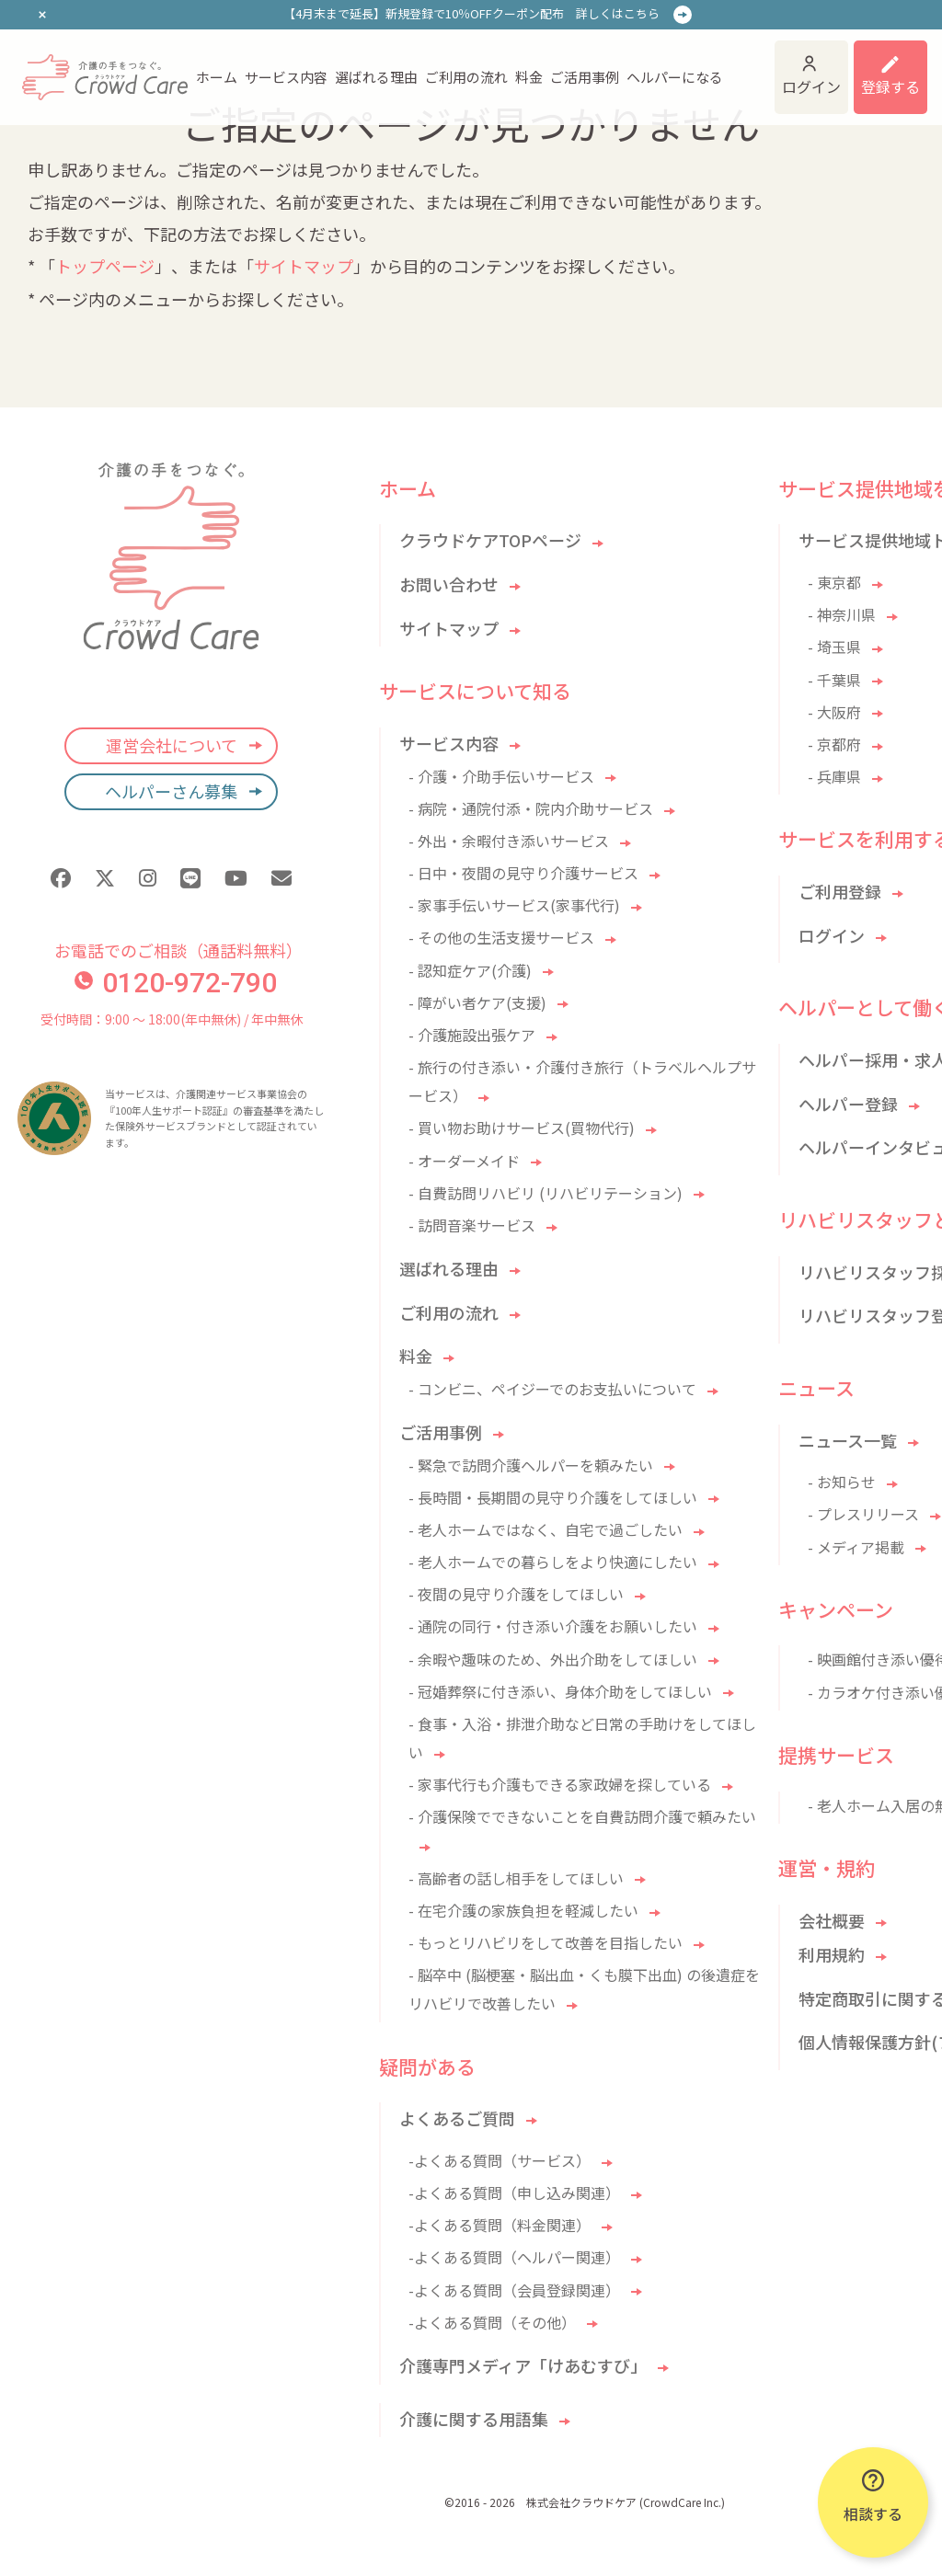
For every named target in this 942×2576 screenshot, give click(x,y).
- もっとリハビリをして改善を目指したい (545, 1942)
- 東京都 (834, 582)
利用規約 (831, 1954)
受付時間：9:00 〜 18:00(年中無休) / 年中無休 (171, 1019)
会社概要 (831, 1920)
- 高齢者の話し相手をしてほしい (516, 1878)
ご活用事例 (584, 76)
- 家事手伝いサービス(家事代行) (514, 905)
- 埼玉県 (834, 646)
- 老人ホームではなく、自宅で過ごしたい (545, 1529)
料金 (529, 76)
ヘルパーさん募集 (171, 791)
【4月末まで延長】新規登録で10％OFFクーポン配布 (471, 13)
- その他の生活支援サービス (501, 937)
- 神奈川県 (842, 614)
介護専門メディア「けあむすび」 (523, 2365)
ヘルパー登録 (848, 1104)
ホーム (216, 76)
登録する (890, 86)
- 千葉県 (834, 680)
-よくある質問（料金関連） (499, 2225)
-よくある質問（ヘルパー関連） (514, 2257)
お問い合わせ (449, 584)
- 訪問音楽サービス (471, 1225)
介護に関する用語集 (473, 2419)
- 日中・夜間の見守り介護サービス (523, 873)
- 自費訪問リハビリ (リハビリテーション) (545, 1193)
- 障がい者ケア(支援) (477, 1002)
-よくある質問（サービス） (499, 2160)
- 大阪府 (834, 712)
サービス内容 (286, 76)
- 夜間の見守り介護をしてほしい (516, 1594)
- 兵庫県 (834, 776)
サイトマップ (303, 266)
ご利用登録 (839, 891)
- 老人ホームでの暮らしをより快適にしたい (552, 1562)
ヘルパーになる (674, 76)
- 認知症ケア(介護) (470, 970)
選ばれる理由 (376, 76)
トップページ (105, 266)
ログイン (811, 86)
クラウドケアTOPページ (490, 540)
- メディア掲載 (856, 1547)
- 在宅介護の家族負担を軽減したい (523, 1910)
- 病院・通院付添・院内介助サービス (530, 808)
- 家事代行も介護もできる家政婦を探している (559, 1784)
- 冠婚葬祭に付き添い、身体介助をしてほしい (560, 1691)
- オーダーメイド (464, 1161)
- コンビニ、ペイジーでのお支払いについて (552, 1389)
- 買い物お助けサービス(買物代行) (521, 1127)
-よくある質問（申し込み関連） (514, 2192)
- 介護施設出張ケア (471, 1035)
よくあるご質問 (457, 2118)
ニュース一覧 (847, 1440)
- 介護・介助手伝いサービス (501, 776)
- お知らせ (842, 1482)
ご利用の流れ (466, 76)
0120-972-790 (176, 983)
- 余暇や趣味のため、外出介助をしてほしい (552, 1659)
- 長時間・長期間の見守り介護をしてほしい (552, 1497)
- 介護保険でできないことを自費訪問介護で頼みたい (582, 1816)
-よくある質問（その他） (492, 2322)
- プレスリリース (863, 1514)
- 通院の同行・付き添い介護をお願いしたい (552, 1626)
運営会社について (171, 745)
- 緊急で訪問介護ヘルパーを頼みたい (530, 1465)
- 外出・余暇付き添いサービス (508, 841)
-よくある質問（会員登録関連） (514, 2290)
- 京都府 (834, 744)
